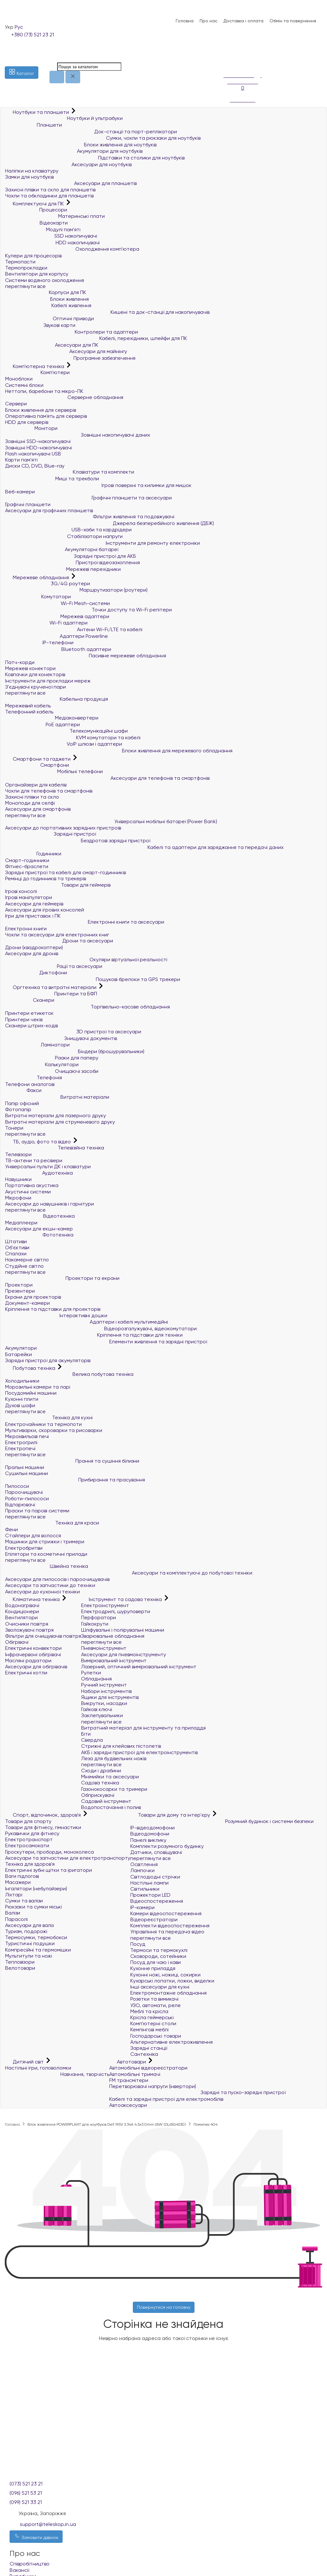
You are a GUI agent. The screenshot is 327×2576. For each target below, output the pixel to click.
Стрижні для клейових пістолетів (121, 1746)
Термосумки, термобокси (36, 1937)
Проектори (19, 1285)
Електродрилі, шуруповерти (115, 1611)
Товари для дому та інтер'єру (170, 1815)
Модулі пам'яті (42, 229)
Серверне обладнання (64, 397)
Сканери (29, 1000)
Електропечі (20, 1448)
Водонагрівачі (22, 1605)
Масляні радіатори (28, 1660)
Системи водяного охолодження (44, 280)
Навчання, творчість (57, 2074)
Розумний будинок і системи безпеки (222, 1821)
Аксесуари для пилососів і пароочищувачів (57, 1579)
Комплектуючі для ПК (35, 204)
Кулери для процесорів (33, 256)
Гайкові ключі (96, 1709)
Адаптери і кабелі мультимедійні (86, 1322)
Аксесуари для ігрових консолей (44, 910)
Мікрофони (18, 1198)
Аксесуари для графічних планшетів (49, 510)
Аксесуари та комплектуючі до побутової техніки (128, 1573)
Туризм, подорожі (26, 1931)
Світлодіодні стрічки (155, 1877)
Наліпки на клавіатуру (31, 171)
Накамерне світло (27, 1260)
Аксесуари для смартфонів (38, 809)
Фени (11, 1529)
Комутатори (38, 597)
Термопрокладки (26, 268)
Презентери (20, 1291)
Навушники (18, 1179)
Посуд (137, 1944)
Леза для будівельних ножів (113, 1758)
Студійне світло (24, 1266)
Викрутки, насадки (104, 1703)
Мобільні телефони (54, 771)
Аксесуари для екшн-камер (39, 1229)
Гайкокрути (94, 1624)
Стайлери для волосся (33, 1535)
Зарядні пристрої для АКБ (70, 556)
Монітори (31, 428)
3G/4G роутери (47, 583)
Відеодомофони (149, 1834)
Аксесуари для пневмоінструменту (123, 1654)
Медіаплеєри (21, 1223)
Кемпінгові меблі (149, 2029)
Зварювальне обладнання (112, 1636)
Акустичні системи (28, 1192)
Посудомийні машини (31, 1393)
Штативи (16, 1241)
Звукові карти (40, 325)
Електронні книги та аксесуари (84, 922)
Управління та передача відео (167, 1932)
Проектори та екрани (62, 1278)
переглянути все (25, 286)
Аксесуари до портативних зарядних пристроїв (63, 828)
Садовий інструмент (106, 1801)
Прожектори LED (150, 1895)
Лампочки (142, 1870)
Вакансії (19, 2570)
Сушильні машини (26, 1473)
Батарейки (18, 1354)
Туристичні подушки (30, 1943)
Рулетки (91, 1673)
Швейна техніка (46, 1566)
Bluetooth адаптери (58, 649)
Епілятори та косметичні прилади (46, 1554)
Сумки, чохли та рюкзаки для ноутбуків (103, 138)
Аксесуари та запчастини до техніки (50, 1585)
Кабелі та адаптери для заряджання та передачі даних (144, 847)
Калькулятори (42, 1064)
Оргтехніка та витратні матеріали (51, 987)
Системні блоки (24, 385)
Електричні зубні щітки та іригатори (48, 1870)
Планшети (33, 125)
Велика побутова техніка (69, 1374)
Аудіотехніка (39, 1173)
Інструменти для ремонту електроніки (102, 543)
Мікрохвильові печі (27, 1436)
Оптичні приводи (49, 318)
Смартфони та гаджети (38, 759)
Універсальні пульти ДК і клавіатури (48, 1166)
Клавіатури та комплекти (69, 472)
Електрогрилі (21, 1442)
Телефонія (33, 1077)
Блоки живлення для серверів (40, 410)
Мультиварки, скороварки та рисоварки (53, 1430)
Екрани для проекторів (33, 1297)
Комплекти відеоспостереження (169, 1926)
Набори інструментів (106, 1691)
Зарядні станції (148, 2048)
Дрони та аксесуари (59, 941)
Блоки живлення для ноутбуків (80, 145)
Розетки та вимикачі (154, 1999)
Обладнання (96, 1679)
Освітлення (144, 1864)
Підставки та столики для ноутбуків (95, 158)
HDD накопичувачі (52, 243)
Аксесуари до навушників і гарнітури (49, 1204)
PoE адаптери (42, 724)
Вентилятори (21, 1617)
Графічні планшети (27, 504)
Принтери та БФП (51, 994)
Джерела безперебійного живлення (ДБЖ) (109, 523)
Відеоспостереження (156, 1901)
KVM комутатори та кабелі (73, 737)
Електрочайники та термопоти (43, 1424)
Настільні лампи (149, 1883)
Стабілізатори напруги (64, 536)
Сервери (16, 404)
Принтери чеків (23, 1019)
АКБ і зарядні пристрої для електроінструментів (139, 1752)
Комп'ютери (37, 372)
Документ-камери (27, 1303)
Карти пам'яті (21, 460)
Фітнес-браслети (26, 866)
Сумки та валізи (24, 1901)
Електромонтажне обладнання (168, 1993)
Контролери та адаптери (71, 332)
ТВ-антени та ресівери (33, 1160)
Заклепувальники (102, 1715)
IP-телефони (39, 642)
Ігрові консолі (21, 891)
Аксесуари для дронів (31, 953)
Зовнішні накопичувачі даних (77, 435)
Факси (23, 1090)
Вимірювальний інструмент (114, 1660)
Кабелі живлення (48, 305)
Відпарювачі (20, 1505)
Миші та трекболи (52, 479)
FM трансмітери (128, 2080)
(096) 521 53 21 (26, 2493)
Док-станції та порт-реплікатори (91, 132)
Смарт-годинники (27, 860)
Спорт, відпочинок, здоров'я (43, 1815)
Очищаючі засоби (51, 1071)
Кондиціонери (22, 1611)
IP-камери (142, 1907)
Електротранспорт (29, 1839)
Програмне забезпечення (70, 358)
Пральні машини (24, 1467)
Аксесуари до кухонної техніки (42, 1592)
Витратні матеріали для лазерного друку (55, 1115)
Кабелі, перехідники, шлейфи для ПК (96, 338)
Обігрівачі (16, 1642)
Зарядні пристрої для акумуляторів (47, 1360)
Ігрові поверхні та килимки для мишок (98, 485)
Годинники (33, 854)
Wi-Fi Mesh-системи (57, 603)
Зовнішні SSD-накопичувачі (38, 441)
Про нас (208, 20)
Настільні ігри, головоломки (38, 2068)
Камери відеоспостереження (166, 1913)
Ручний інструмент (104, 1685)
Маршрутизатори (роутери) (76, 590)
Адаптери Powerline (56, 636)
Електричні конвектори (33, 1648)
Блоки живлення (47, 299)
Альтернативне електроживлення (171, 2042)
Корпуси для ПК (45, 292)
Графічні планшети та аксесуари (88, 498)
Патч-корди (19, 662)
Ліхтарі (13, 1895)
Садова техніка (100, 1783)
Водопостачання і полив (111, 1807)
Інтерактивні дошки (56, 1315)
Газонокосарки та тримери (114, 1789)
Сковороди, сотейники (158, 1956)
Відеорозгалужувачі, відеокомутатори (101, 1328)
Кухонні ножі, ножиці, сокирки (165, 1975)
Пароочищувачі (24, 1492)
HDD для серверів (26, 422)
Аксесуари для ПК (51, 345)
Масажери (18, 1882)
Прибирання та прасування (75, 1480)
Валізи (12, 1913)
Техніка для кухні (49, 1417)
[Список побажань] (227, 54)
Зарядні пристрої (50, 834)
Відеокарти (36, 223)
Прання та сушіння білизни (72, 1461)
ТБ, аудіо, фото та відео (38, 1142)
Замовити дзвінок (36, 2536)
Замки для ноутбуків (29, 177)
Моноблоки (19, 379)
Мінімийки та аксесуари (110, 1777)
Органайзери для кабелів (35, 785)
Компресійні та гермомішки (38, 1950)
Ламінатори (37, 1045)
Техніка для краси (52, 1523)
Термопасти (20, 262)
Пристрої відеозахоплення (72, 562)
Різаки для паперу (51, 1058)
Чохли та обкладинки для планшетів (49, 196)
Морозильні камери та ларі (37, 1387)
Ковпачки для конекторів (35, 674)
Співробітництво (29, 2564)
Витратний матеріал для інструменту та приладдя (143, 1728)
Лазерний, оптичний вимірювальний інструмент (138, 1667)
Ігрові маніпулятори (28, 897)
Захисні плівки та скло (32, 797)
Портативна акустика (31, 1185)
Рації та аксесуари (53, 966)
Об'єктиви (17, 1247)
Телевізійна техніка (54, 1148)
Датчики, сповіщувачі (156, 1852)
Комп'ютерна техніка (35, 366)
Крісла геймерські (152, 2017)
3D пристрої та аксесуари (73, 1032)
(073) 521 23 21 (26, 2484)
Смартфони (37, 765)
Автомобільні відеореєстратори (148, 2068)
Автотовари (128, 2062)
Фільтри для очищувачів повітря (43, 1636)
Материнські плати (55, 216)
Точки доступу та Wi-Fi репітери (88, 610)
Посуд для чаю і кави (155, 1962)
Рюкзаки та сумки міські (33, 1907)
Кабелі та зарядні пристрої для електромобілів (166, 2099)
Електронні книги (26, 929)
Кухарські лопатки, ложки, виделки (172, 1981)
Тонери (14, 1128)
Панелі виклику (148, 1840)
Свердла (92, 1740)
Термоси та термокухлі (158, 1950)
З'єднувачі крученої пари (35, 687)
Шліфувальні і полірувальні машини (122, 1630)
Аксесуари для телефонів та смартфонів (107, 778)
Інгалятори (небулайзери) (36, 1889)
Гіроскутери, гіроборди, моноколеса (49, 1852)
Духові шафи (20, 1405)
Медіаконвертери (51, 718)
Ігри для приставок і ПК (33, 916)
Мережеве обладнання (37, 577)
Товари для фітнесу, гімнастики (43, 1827)
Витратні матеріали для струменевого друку (60, 1122)
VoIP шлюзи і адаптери (63, 744)
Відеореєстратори (154, 1919)
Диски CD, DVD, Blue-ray (35, 466)
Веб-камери (20, 492)
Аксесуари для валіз (29, 1925)
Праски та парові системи (37, 1511)
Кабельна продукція (56, 699)
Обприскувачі (97, 1795)
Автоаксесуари (128, 2105)
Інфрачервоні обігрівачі (33, 1654)
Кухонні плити (21, 1399)
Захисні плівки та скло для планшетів (50, 190)
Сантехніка (144, 2054)
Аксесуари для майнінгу (66, 351)
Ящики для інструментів (110, 1697)
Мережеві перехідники (63, 569)
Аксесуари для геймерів (34, 904)
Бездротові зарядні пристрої (77, 841)
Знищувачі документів (61, 1038)
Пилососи (17, 1486)
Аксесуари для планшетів (71, 183)
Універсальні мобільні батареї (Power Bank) (111, 821)
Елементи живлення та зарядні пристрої (106, 1342)
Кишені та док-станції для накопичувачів (107, 312)
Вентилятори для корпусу (36, 274)
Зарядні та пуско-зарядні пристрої (197, 2092)
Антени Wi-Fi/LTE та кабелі (73, 629)
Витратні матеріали (57, 1097)
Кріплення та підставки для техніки (94, 1335)
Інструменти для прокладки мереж (48, 681)
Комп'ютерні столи (153, 2023)
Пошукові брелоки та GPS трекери (92, 979)
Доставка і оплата (243, 20)
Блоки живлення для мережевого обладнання (118, 751)
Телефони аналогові (30, 1084)
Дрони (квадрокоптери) (34, 947)
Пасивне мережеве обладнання (85, 656)
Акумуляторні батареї (61, 549)
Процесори (36, 210)
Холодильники (22, 1381)
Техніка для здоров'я (30, 1864)
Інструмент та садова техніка (122, 1599)
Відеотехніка (40, 1216)
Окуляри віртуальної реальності (86, 959)
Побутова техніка (31, 1368)
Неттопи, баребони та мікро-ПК (44, 391)
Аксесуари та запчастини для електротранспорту (67, 1858)
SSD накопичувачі (51, 236)
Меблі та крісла (149, 2011)
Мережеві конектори (30, 668)
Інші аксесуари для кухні (159, 1987)
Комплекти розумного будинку (167, 1846)
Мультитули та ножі (28, 1956)
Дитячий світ (25, 2062)
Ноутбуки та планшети (37, 112)
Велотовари (20, 1968)
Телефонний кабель (29, 712)
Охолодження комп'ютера (72, 249)
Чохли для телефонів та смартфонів (48, 791)
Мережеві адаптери (57, 616)
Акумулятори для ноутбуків (73, 151)
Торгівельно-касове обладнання (87, 1007)
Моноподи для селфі (30, 803)
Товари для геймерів (57, 885)
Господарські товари (155, 2036)
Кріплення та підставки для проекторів (52, 1309)
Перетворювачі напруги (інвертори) (152, 2086)
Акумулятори (21, 1348)
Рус (19, 27)
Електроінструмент (105, 1605)
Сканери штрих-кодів (31, 1025)
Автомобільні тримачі (134, 2074)
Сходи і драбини (101, 1771)
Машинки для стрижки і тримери (44, 1542)
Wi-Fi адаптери (46, 623)
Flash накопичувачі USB (33, 454)
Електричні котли (26, 1673)
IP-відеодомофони (152, 1828)
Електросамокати (27, 1845)
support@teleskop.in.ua (48, 2524)
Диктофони (36, 973)
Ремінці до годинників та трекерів (45, 878)
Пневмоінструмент (103, 1648)
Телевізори (18, 1154)
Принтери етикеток (29, 1013)
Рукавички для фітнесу (32, 1833)
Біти (86, 1734)
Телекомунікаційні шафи (66, 731)
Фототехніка (39, 1235)
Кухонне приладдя (152, 1968)
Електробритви (23, 1548)
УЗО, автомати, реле (155, 2005)
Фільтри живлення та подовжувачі (89, 516)
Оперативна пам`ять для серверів (46, 416)
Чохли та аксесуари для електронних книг (57, 935)
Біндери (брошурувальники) (74, 1051)
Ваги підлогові (22, 1876)
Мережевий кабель (28, 706)
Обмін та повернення (293, 20)
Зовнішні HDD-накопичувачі (38, 448)
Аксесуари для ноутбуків (68, 164)
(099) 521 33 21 (26, 2502)
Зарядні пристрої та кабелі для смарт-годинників (65, 872)
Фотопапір (18, 1109)
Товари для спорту (28, 1821)
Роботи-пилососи (27, 1498)
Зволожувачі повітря (29, 1630)
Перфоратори (98, 1617)
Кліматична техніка (33, 1599)
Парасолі (16, 1919)
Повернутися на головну (163, 2307)
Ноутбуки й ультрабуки (64, 118)
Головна (185, 20)
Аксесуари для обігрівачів (36, 1667)
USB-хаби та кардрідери (68, 530)
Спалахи (16, 1254)
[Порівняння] (227, 62)
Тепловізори (19, 1962)
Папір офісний (22, 1103)
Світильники (144, 1889)
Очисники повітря (26, 1624)
